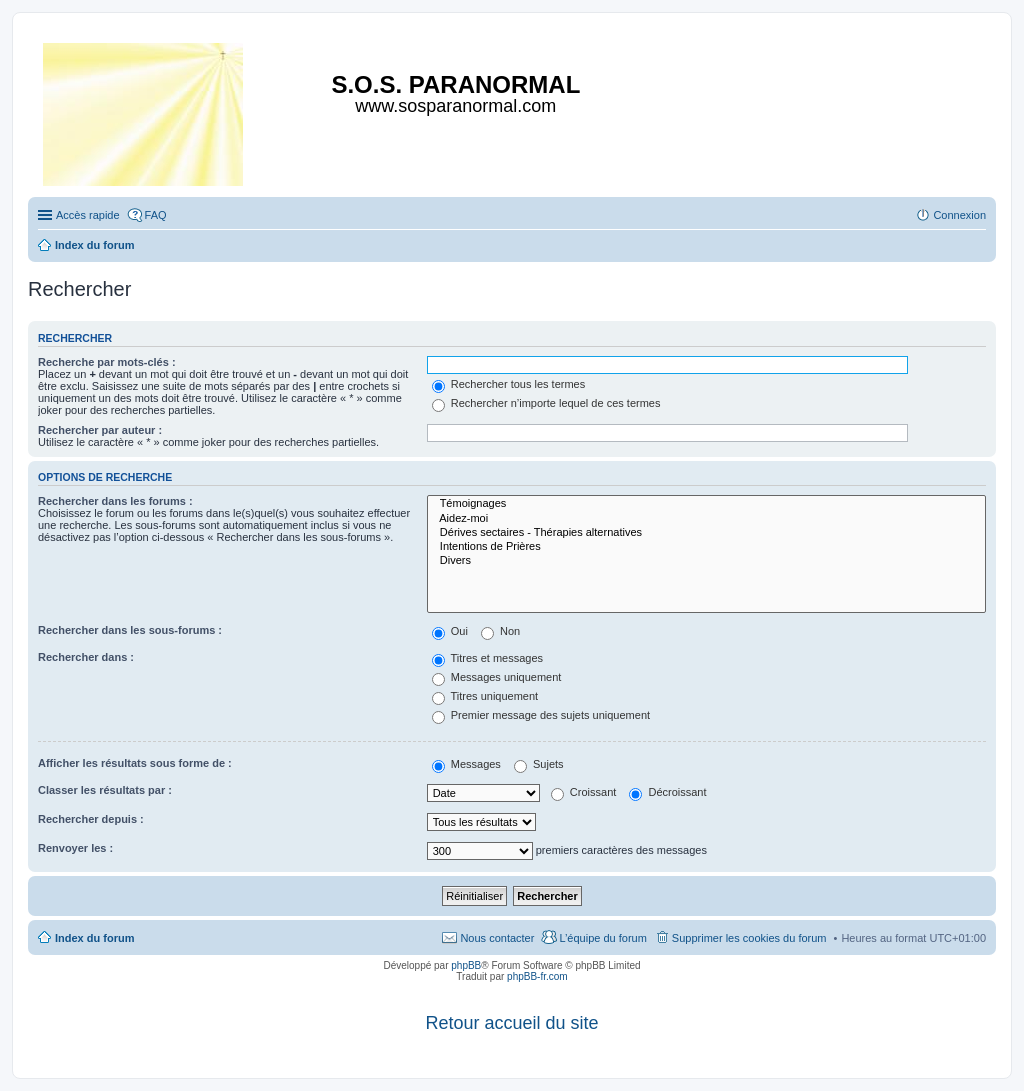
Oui (450, 631)
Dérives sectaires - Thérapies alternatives (706, 533)
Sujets (539, 764)
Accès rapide (88, 215)
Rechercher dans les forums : (115, 501)
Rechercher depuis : (91, 819)
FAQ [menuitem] (156, 215)
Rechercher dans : (86, 657)
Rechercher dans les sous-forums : (130, 630)
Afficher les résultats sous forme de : (135, 763)
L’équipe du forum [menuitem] (602, 938)
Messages (466, 764)
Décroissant (667, 792)
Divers (706, 561)
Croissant (584, 792)
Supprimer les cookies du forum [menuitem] (749, 938)
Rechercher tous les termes (509, 384)
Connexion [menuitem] (959, 215)
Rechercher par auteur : (100, 430)
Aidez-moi (706, 519)
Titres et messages (487, 658)
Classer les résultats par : (105, 790)
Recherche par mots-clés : (107, 362)
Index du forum (94, 938)
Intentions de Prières (706, 547)
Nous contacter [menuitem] (497, 938)
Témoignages (706, 504)
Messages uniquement (497, 677)
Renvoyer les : (75, 848)
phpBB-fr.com (537, 976)
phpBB (466, 965)
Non (500, 631)
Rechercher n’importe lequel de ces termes (546, 403)
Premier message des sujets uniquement (541, 715)
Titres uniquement (485, 696)
